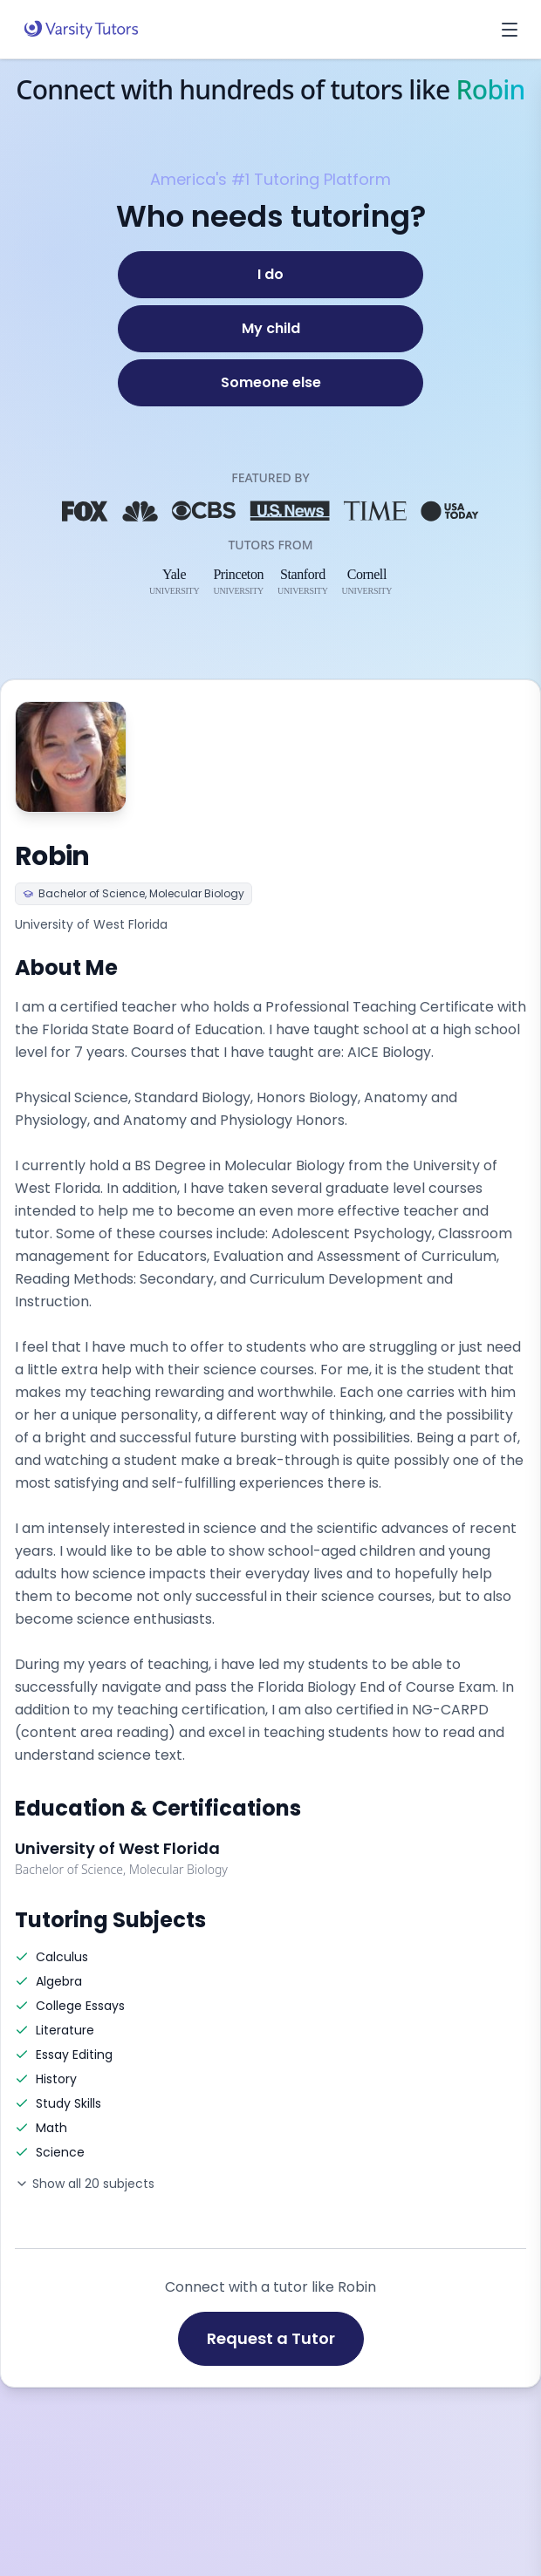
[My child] (270, 328)
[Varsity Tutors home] (81, 29)
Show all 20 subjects (84, 2183)
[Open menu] (509, 29)
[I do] (270, 274)
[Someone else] (270, 382)
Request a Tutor (271, 2338)
